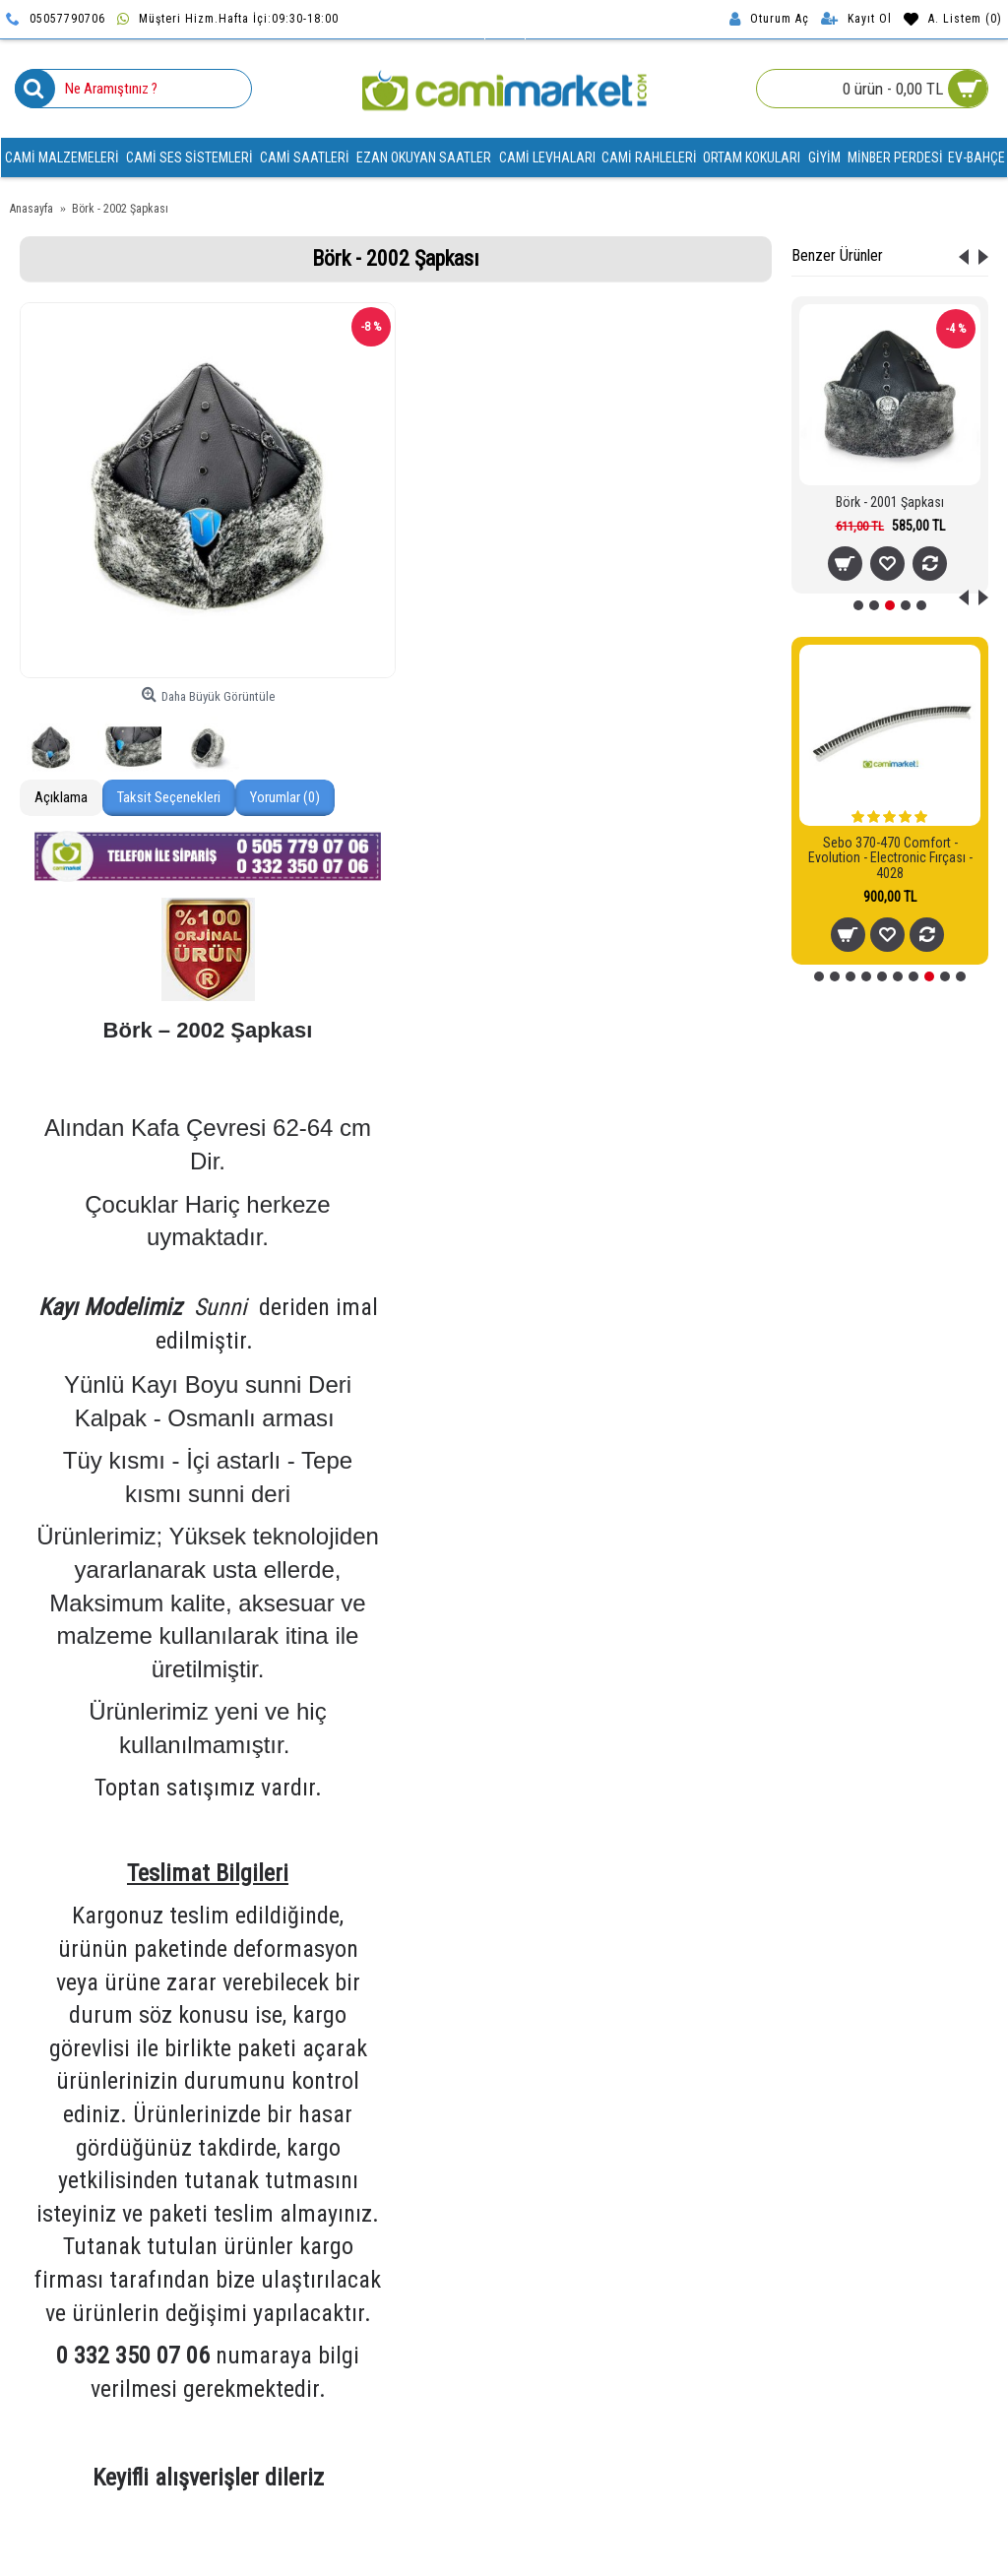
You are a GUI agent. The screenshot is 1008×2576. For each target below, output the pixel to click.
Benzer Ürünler (837, 255)
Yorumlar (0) (285, 797)
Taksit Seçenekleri (168, 797)
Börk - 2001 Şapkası (890, 502)
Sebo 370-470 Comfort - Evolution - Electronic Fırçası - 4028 (890, 858)
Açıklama (61, 797)
